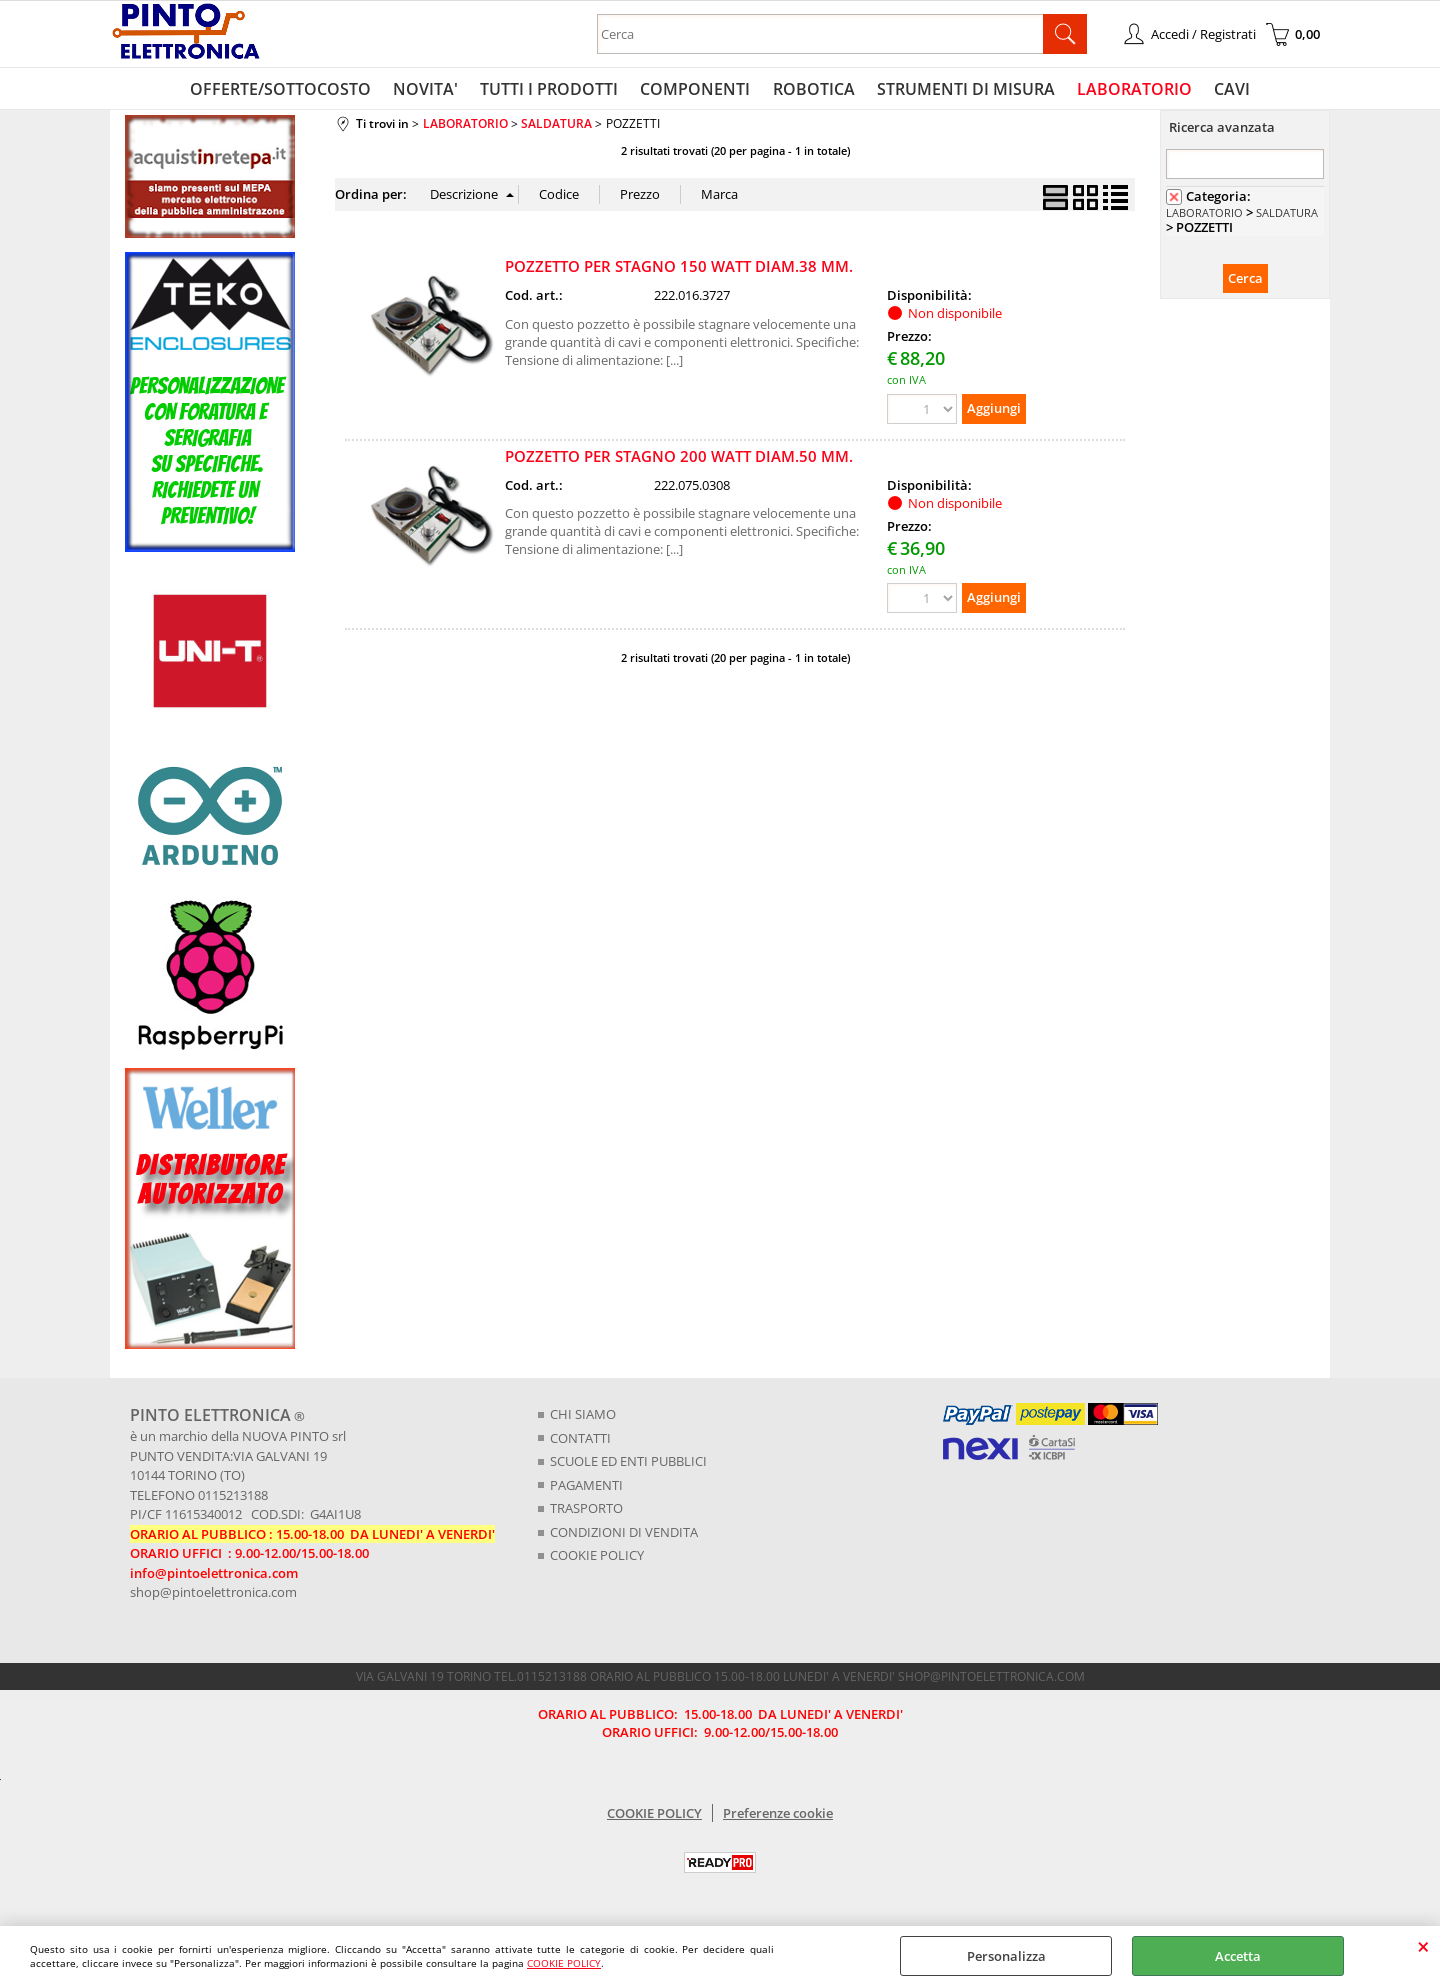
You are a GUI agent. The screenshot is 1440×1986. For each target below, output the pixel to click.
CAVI (1225, 91)
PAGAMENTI (586, 1489)
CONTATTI (580, 1442)
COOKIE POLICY (564, 1963)
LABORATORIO (1129, 91)
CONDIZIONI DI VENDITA (624, 1536)
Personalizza (1006, 1956)
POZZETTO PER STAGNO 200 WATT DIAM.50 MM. (679, 460)
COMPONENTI (697, 91)
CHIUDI (1423, 1946)
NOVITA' (431, 91)
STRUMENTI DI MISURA (963, 91)
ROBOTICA (813, 91)
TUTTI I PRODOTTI (553, 91)
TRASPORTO (586, 1512)
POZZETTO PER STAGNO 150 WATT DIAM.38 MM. (679, 271)
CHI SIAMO (583, 1418)
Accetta (1238, 1956)
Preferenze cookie (778, 1817)
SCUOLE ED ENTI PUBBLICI (628, 1465)
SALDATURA (1287, 216)
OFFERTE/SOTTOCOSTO (288, 91)
